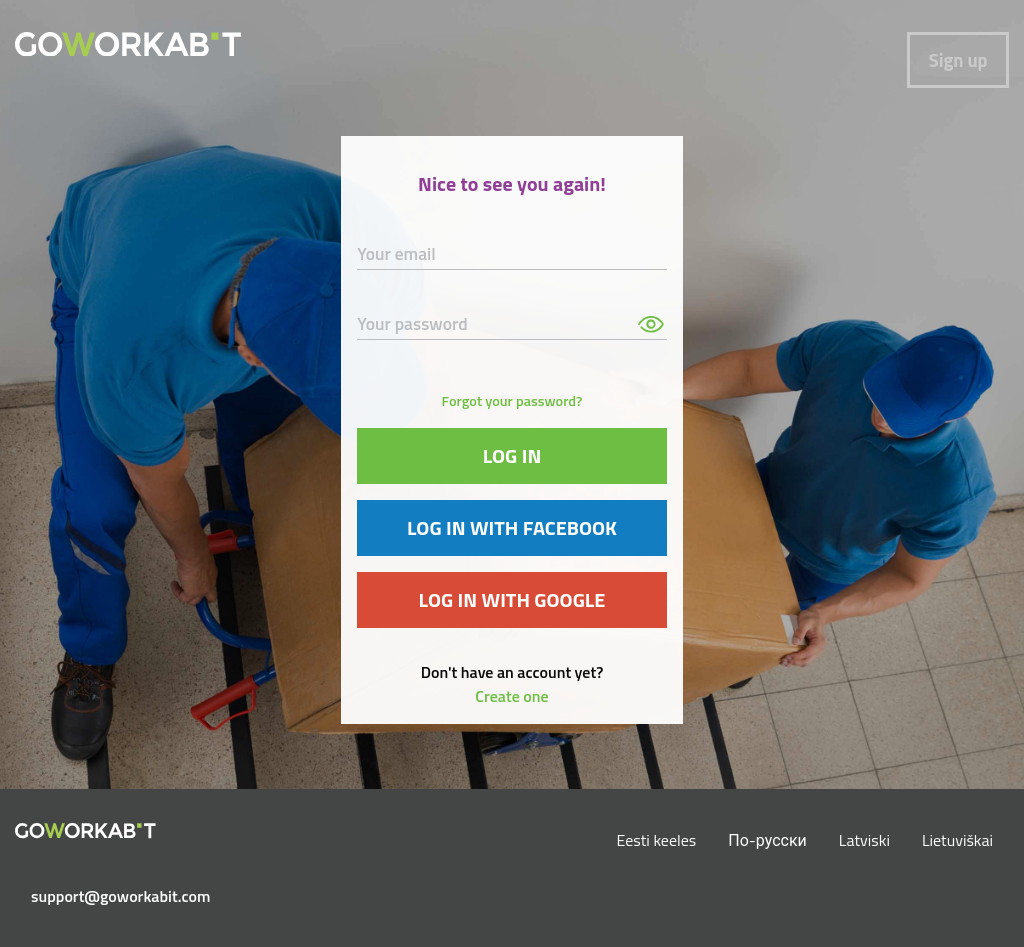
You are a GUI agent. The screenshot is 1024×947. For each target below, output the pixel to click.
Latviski (864, 840)
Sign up (958, 60)
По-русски (767, 840)
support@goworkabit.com (93, 896)
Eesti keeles (657, 840)
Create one (511, 696)
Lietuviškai (957, 840)
